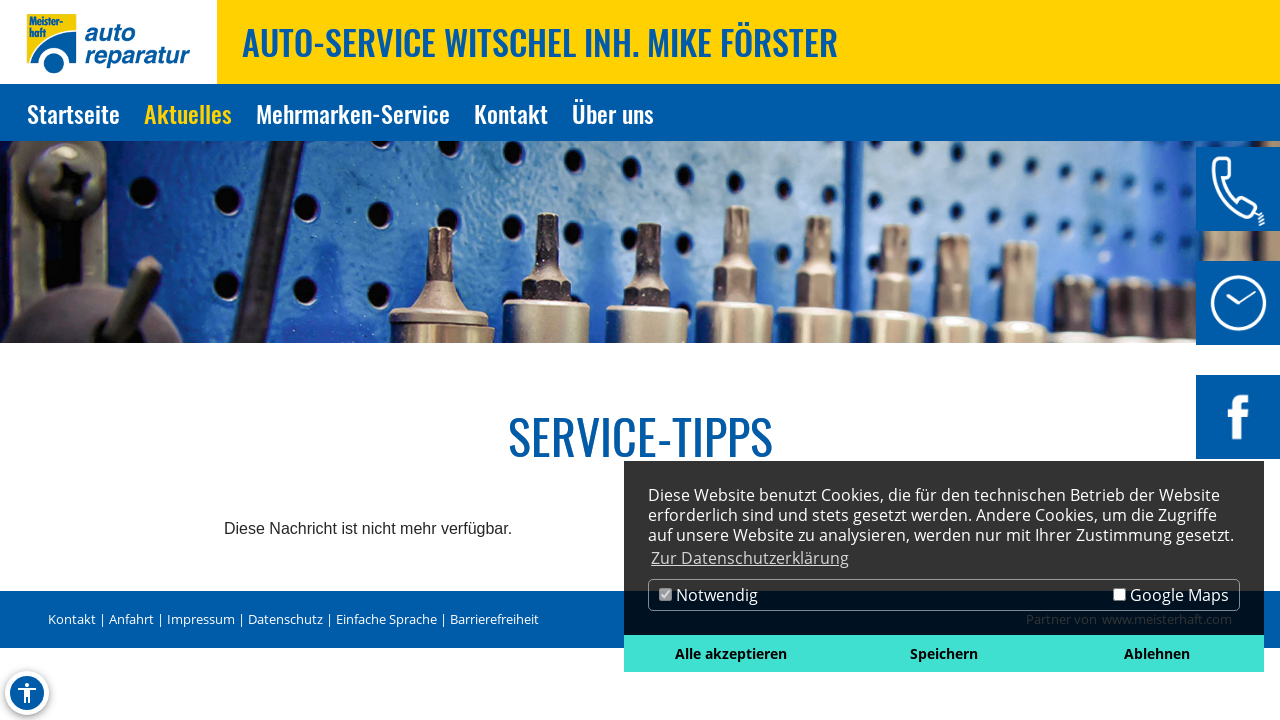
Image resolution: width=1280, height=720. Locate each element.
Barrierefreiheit (494, 619)
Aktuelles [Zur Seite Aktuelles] (188, 113)
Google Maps (1171, 595)
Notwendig (708, 595)
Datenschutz (285, 619)
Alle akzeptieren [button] (731, 653)
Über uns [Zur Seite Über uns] (613, 113)
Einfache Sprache (386, 619)
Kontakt (72, 619)
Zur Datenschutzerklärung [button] (750, 558)
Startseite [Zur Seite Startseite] (73, 113)
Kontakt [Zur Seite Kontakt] (511, 113)
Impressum (201, 619)
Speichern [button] (944, 653)
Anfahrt (131, 619)
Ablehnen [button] (1157, 653)
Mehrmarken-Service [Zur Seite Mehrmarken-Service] (353, 113)
